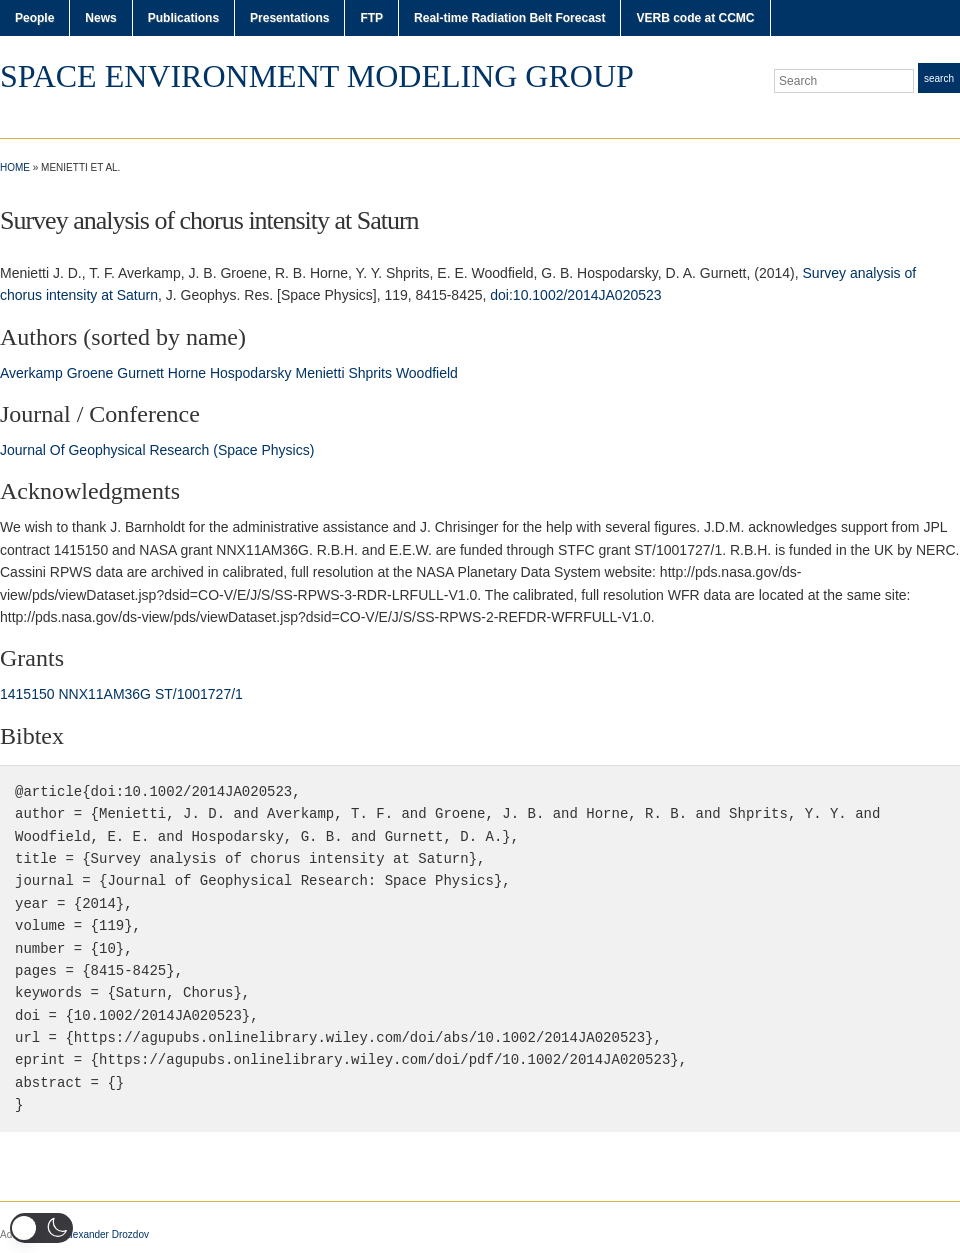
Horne (187, 373)
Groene (90, 373)
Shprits (370, 373)
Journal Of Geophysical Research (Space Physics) (157, 450)
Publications (183, 18)
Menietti (319, 373)
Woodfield (427, 373)
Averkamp (31, 373)
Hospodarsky (251, 373)
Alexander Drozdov (106, 1234)
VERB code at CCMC (695, 18)
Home (15, 167)
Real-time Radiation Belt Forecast (509, 18)
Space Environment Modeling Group (317, 76)
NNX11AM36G (104, 694)
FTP (371, 18)
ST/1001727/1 (199, 694)
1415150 (27, 694)
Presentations (289, 18)
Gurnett (140, 373)
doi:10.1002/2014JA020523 (575, 295)
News (100, 18)
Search (939, 78)
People (34, 18)
